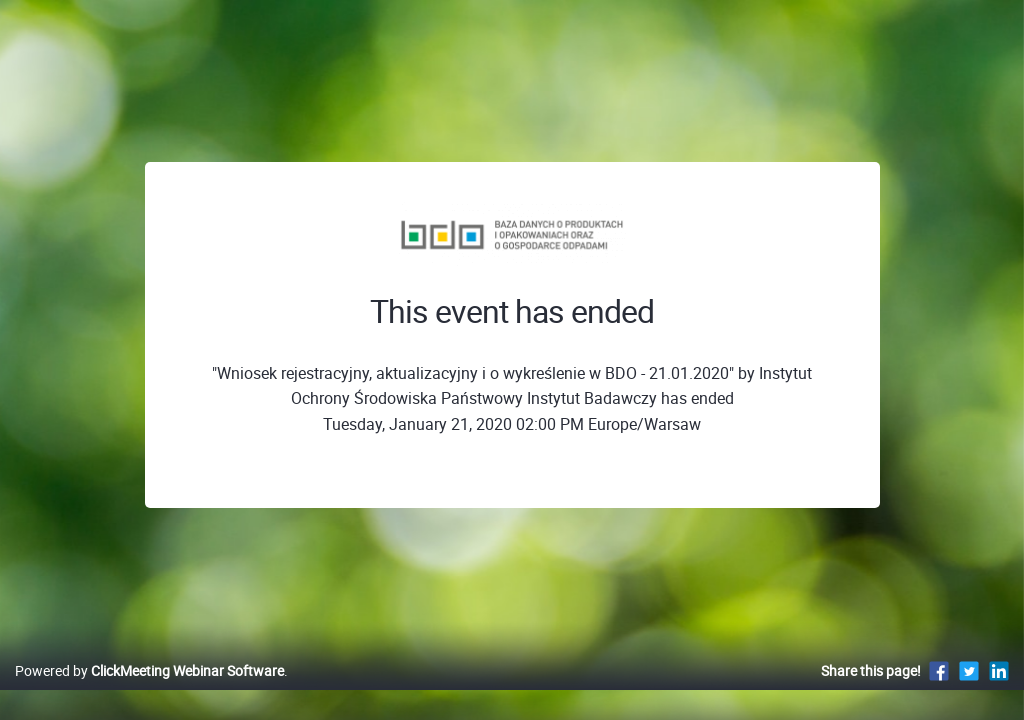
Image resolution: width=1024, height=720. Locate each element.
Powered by (149, 691)
